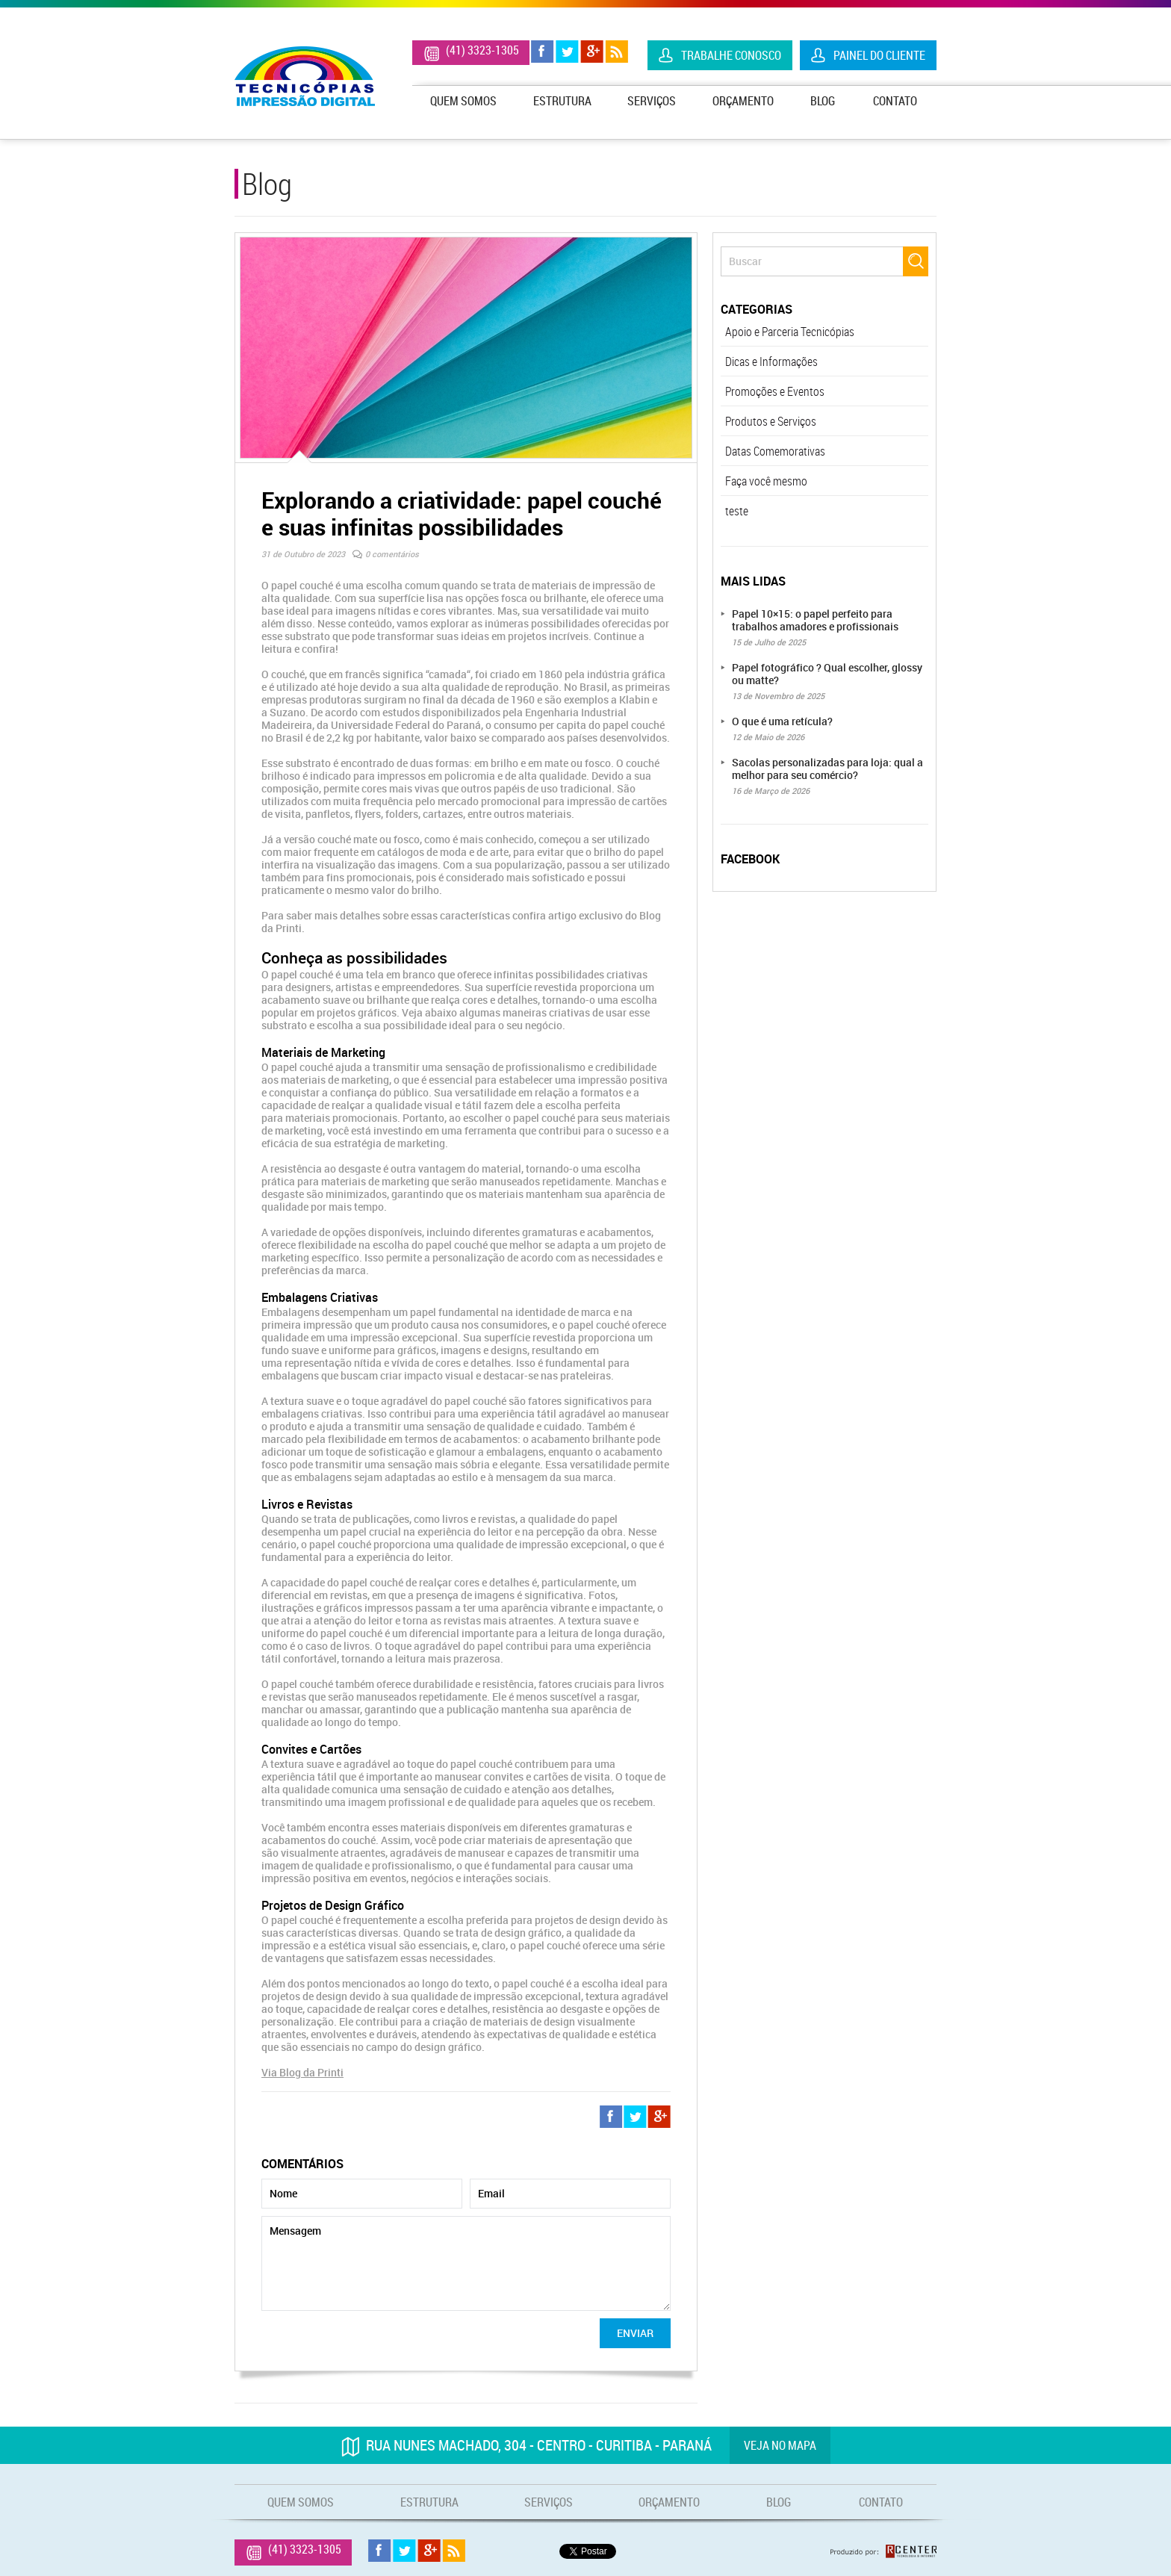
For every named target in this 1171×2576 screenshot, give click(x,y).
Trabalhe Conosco (731, 55)
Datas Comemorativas (775, 451)
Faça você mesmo (766, 481)
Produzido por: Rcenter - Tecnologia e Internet (883, 2551)
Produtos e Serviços (770, 421)
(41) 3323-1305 (482, 50)
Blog (822, 101)
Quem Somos (463, 101)
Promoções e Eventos (774, 391)
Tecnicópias (304, 76)
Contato (895, 101)
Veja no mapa (780, 2445)
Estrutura (562, 101)
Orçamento (743, 101)
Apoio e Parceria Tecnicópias (789, 331)
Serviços (651, 101)
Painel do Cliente (879, 55)
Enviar (635, 2333)
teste (736, 511)
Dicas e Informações (771, 361)
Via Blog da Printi (302, 2072)
